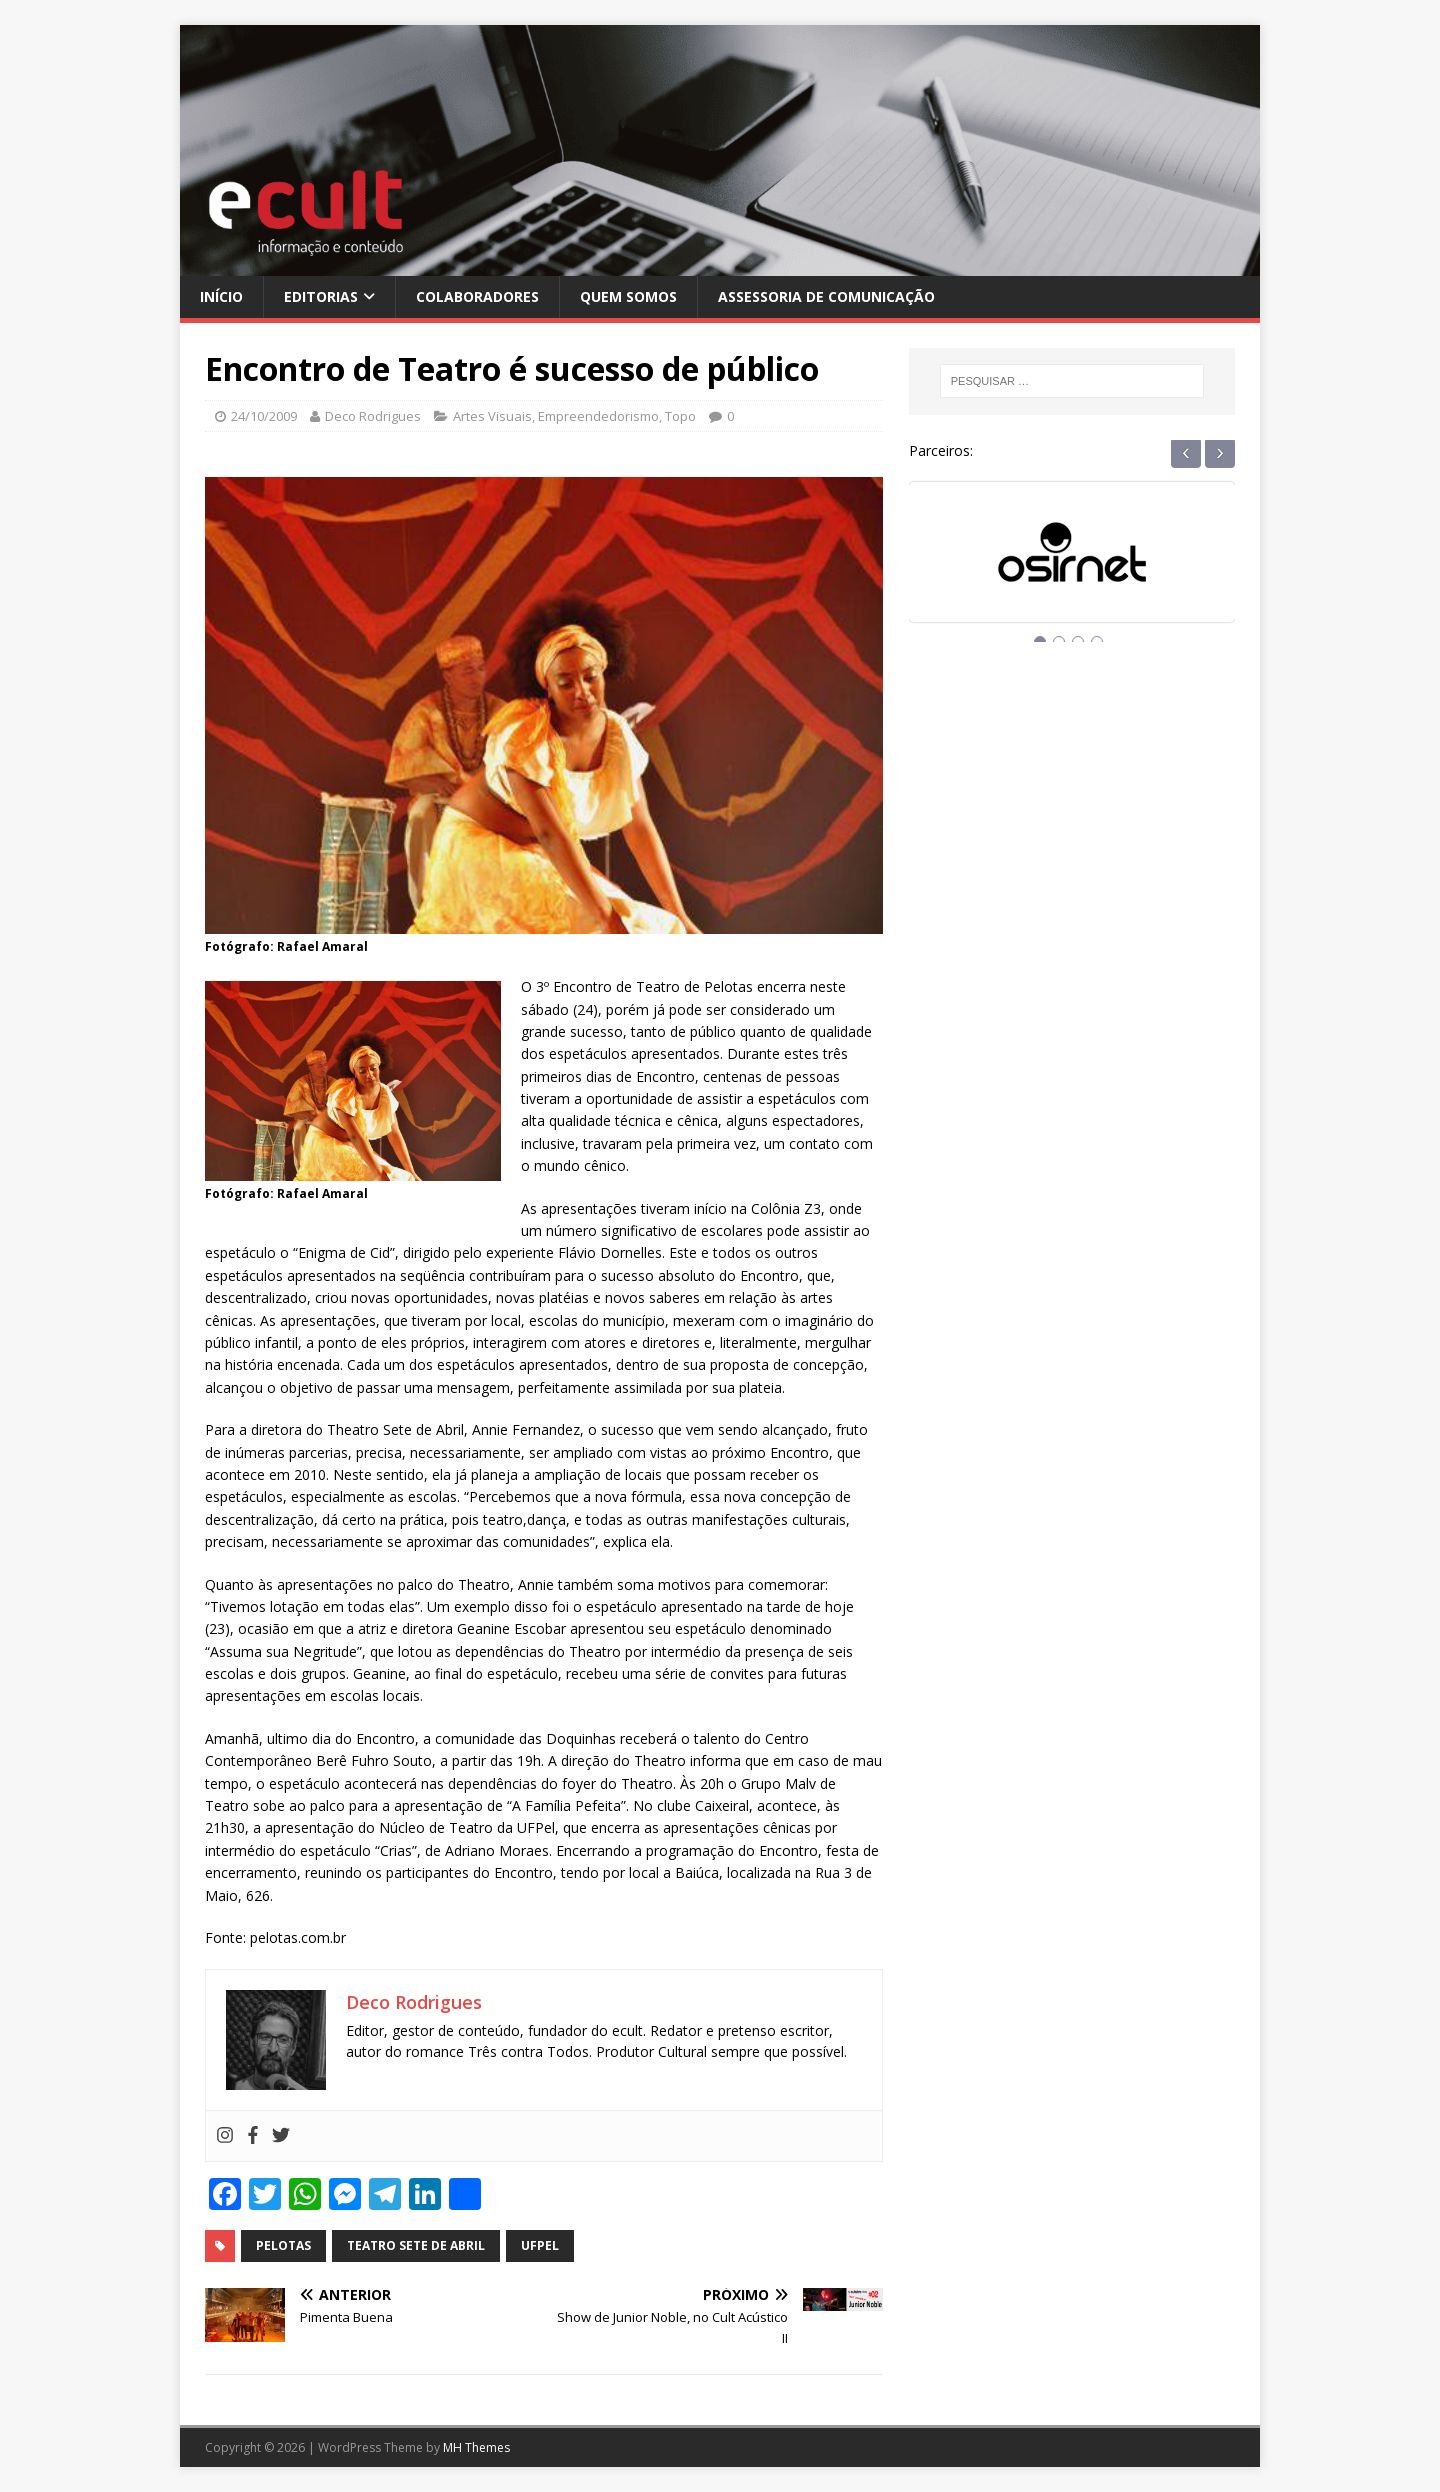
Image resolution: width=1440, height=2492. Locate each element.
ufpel (540, 2245)
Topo (680, 416)
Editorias (321, 296)
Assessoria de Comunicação (826, 296)
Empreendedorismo (598, 416)
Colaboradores (477, 296)
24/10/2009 (264, 416)
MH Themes (476, 2447)
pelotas (283, 2245)
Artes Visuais (492, 416)
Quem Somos (628, 296)
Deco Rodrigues (373, 416)
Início (221, 296)
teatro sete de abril (416, 2245)
